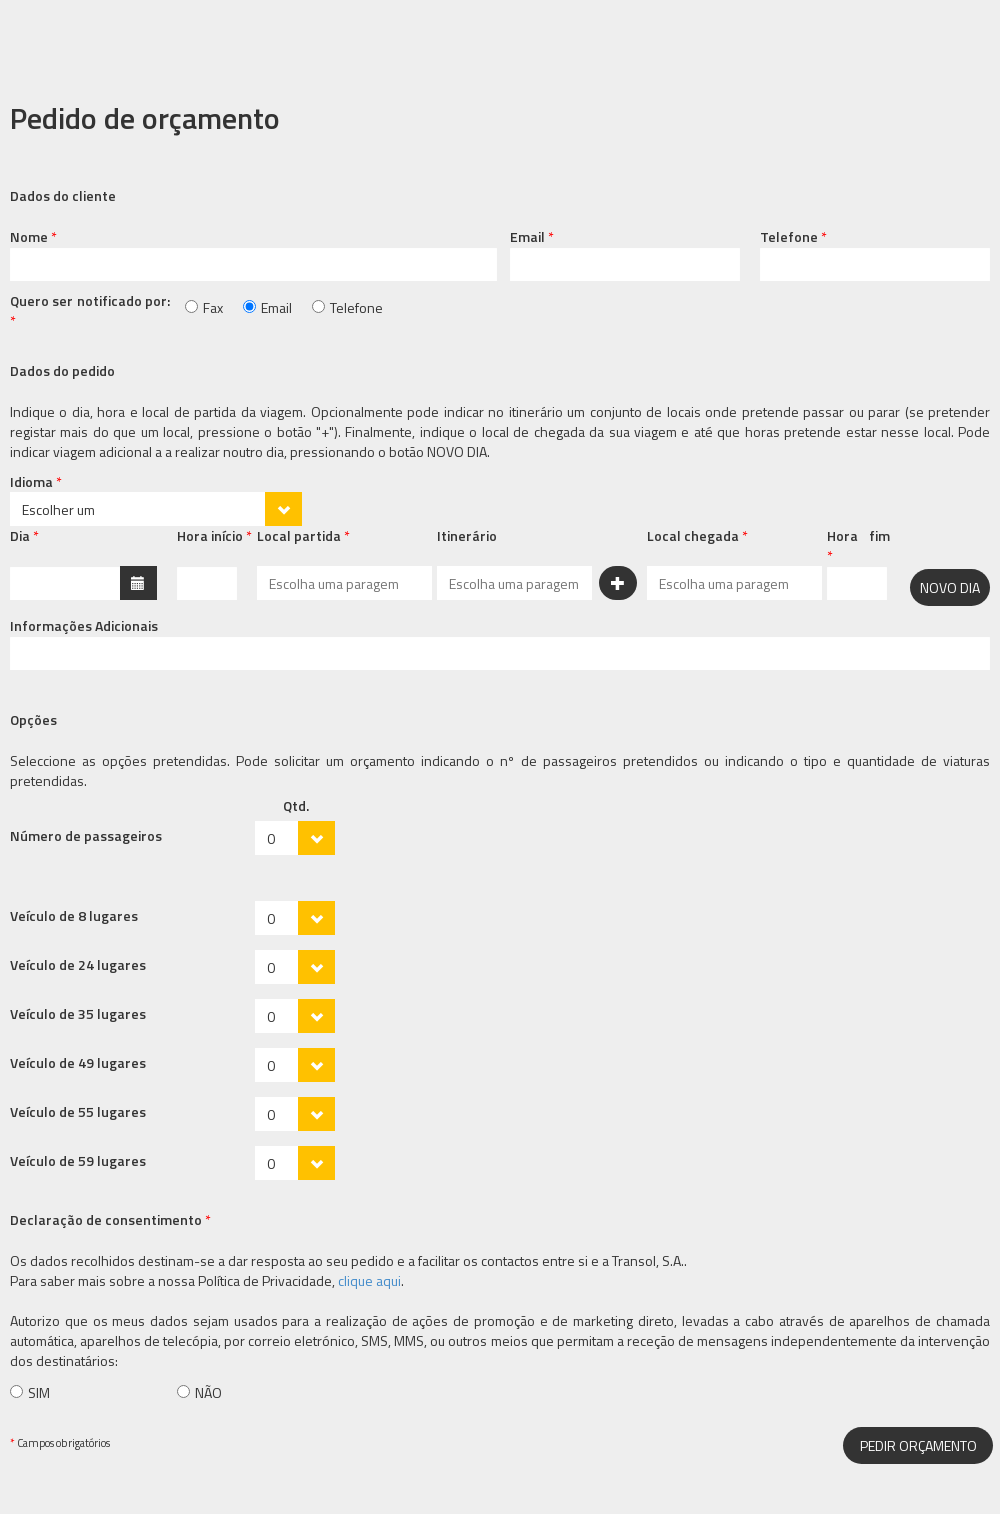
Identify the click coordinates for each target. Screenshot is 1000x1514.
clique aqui (369, 1280)
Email (276, 307)
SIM (39, 1392)
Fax (213, 307)
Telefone (356, 307)
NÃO (208, 1392)
